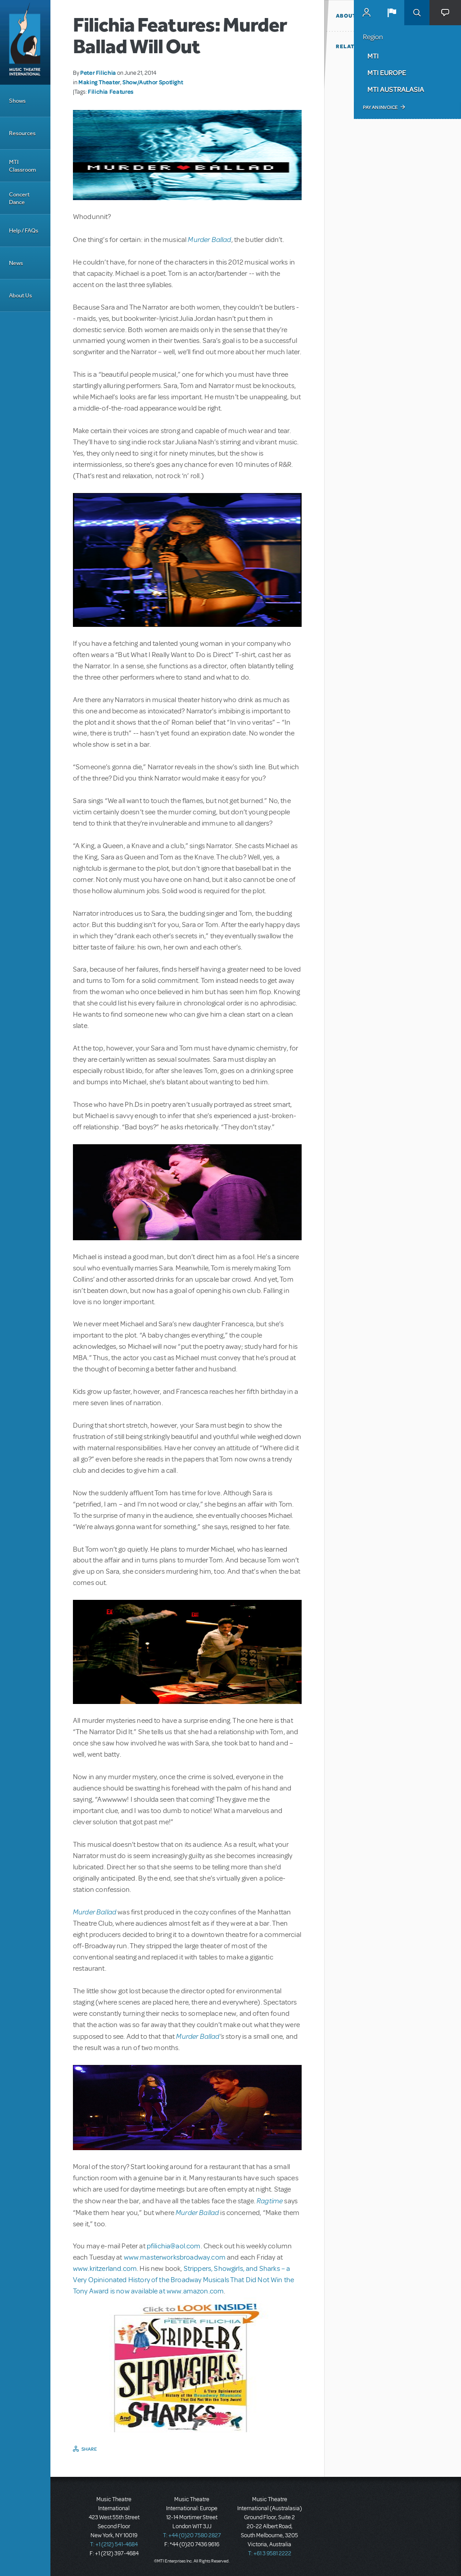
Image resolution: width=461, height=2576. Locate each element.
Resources (22, 133)
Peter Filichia (98, 72)
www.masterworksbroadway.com (175, 2257)
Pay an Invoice (380, 107)
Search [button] (416, 12)
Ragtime (270, 2200)
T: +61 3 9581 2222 (269, 2553)
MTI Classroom (22, 166)
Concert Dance (19, 198)
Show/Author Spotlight (152, 82)
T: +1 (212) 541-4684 (114, 2544)
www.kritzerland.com (105, 2268)
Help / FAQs (23, 230)
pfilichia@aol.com (174, 2246)
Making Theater (99, 82)
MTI (373, 55)
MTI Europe (386, 72)
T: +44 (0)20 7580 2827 (192, 2535)
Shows (17, 101)
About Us (20, 295)
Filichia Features (111, 91)
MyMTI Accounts (366, 12)
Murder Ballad (209, 239)
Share (89, 2449)
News (16, 263)
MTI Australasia (395, 89)
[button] (391, 12)
